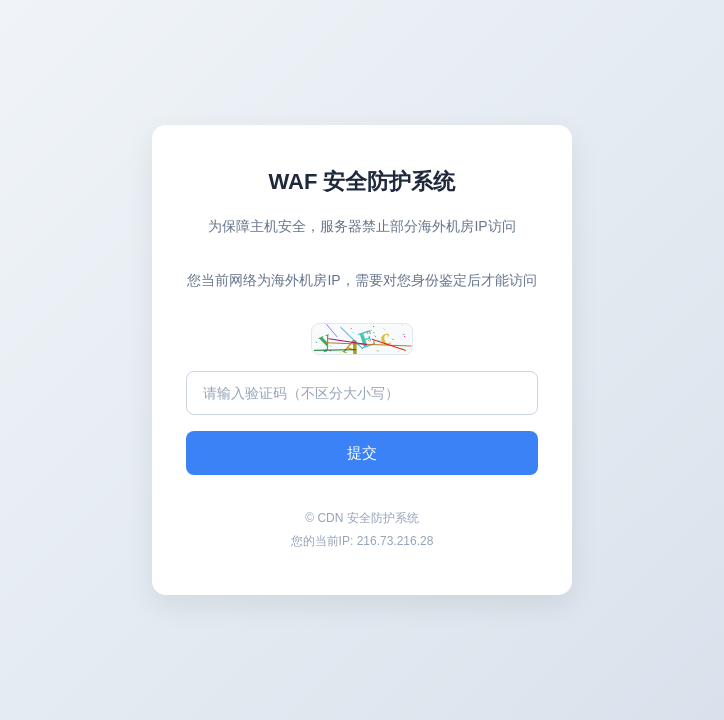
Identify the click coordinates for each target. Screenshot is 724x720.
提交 (362, 452)
